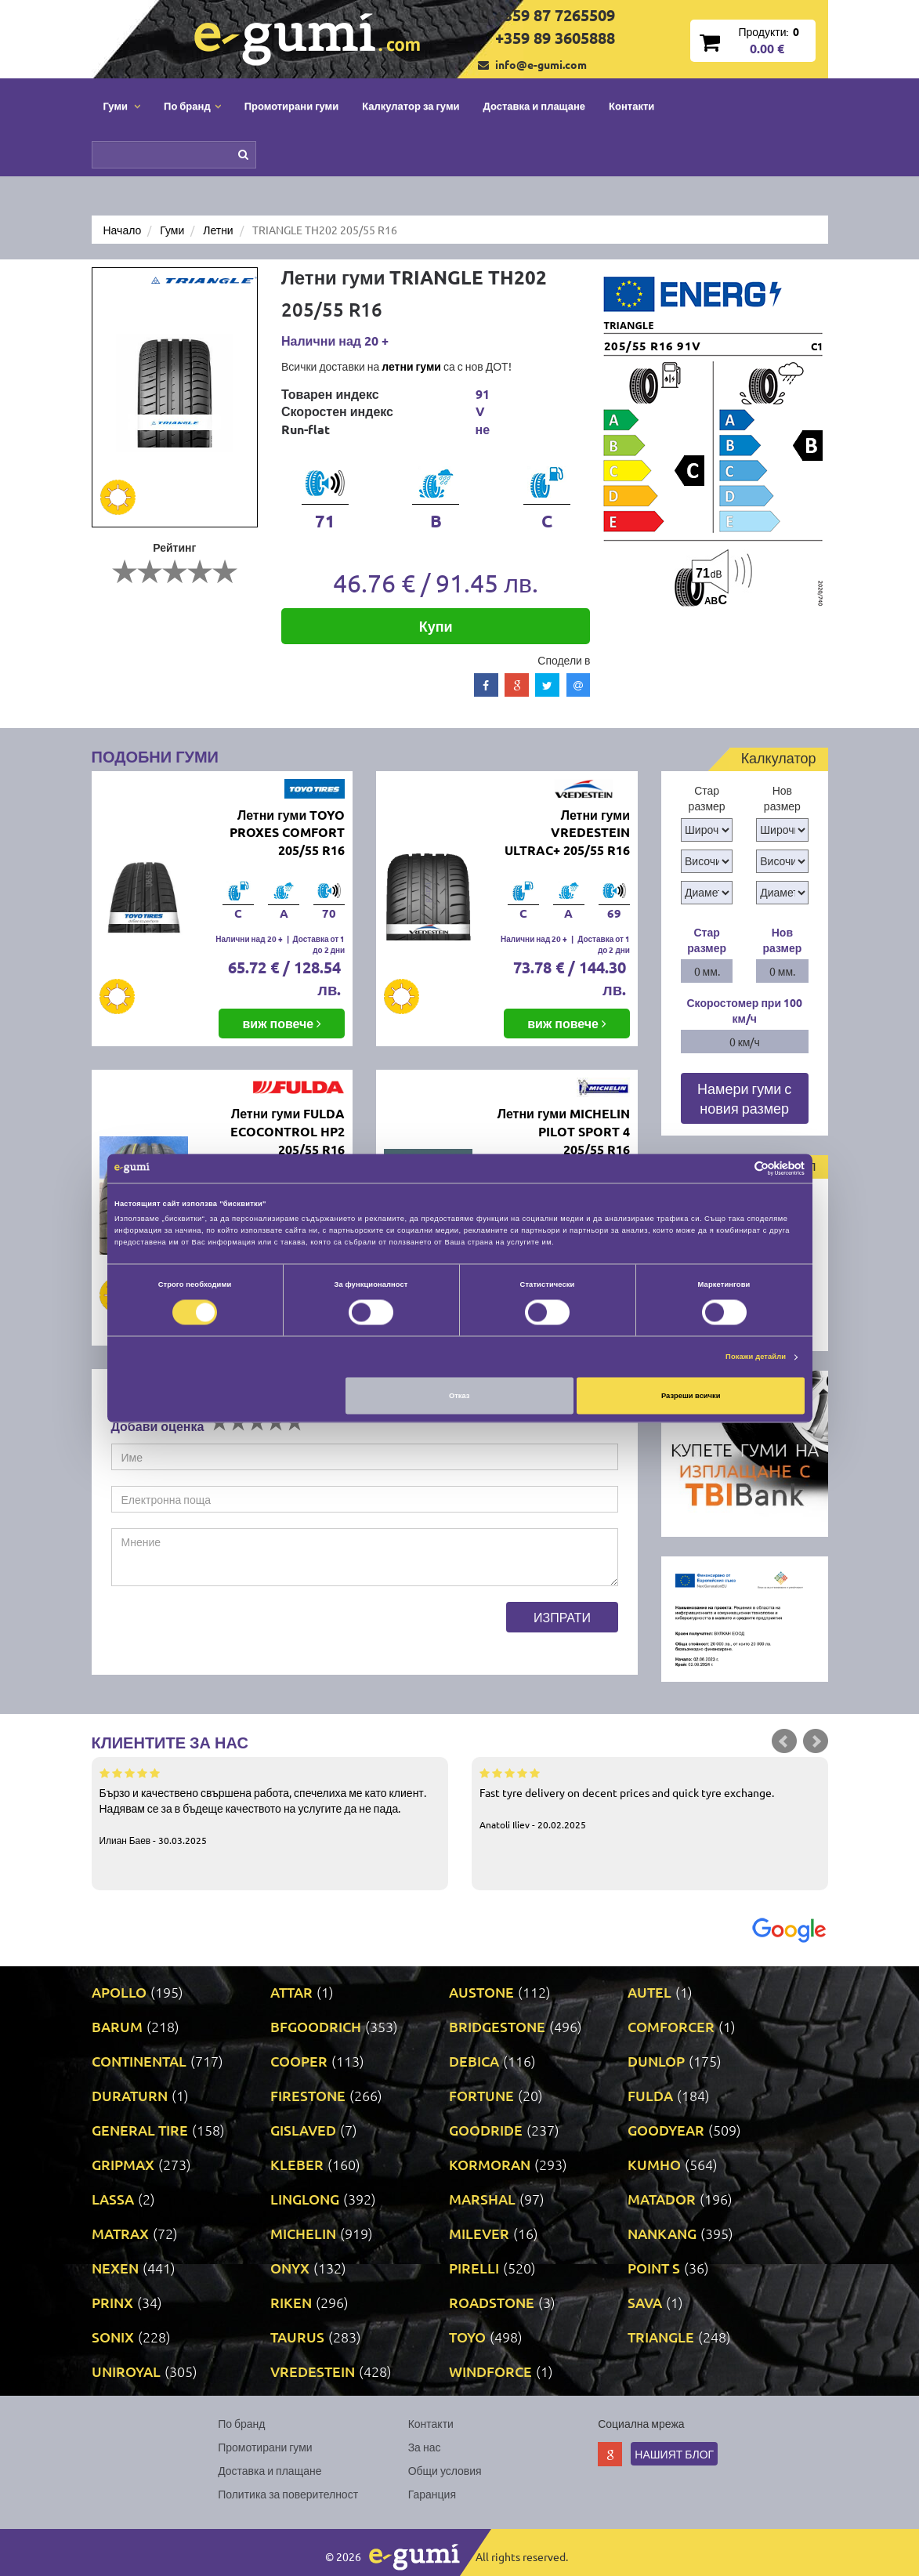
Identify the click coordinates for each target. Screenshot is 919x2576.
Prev (784, 1741)
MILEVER (479, 2233)
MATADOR (662, 2199)
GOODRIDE (486, 2130)
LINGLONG (304, 2199)
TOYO (467, 2337)
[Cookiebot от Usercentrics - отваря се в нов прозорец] (736, 1168)
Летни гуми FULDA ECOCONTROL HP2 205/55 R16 (287, 1131)
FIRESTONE (308, 2095)
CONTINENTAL (139, 2061)
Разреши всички (691, 1396)
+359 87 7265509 (555, 15)
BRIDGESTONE (497, 2026)
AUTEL (649, 1992)
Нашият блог (674, 2454)
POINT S (654, 2268)
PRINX (112, 2302)
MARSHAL (482, 2199)
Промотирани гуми (291, 105)
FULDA (650, 2095)
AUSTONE (481, 1992)
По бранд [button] (192, 105)
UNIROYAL (126, 2371)
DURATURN (130, 2095)
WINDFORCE (490, 2371)
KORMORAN (489, 2164)
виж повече (281, 1023)
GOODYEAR (666, 2130)
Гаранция (432, 2494)
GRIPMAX (123, 2164)
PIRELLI (474, 2268)
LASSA (113, 2199)
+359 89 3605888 (555, 37)
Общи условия (445, 2470)
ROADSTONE (491, 2302)
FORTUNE (481, 2095)
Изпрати (562, 1617)
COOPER (298, 2061)
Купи (436, 626)
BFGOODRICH (315, 2026)
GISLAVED (303, 2130)
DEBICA (474, 2061)
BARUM (117, 2026)
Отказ (459, 1396)
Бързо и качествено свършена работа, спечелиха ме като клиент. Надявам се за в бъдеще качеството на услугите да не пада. (269, 1805)
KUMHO (654, 2164)
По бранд (241, 2423)
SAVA (645, 2302)
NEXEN (115, 2268)
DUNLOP (656, 2061)
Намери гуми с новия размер (744, 1098)
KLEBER (297, 2164)
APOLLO (119, 1992)
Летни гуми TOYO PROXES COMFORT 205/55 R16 (287, 832)
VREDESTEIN (312, 2371)
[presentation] (230, 1632)
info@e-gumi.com (541, 64)
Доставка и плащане (534, 105)
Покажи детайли (755, 1357)
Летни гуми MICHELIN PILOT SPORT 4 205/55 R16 (563, 1131)
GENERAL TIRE (140, 2130)
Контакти (631, 105)
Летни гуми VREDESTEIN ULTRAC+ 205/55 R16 (567, 832)
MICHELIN (303, 2233)
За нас (424, 2447)
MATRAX (120, 2233)
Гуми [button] (122, 105)
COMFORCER (671, 2026)
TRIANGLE (661, 2337)
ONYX (289, 2268)
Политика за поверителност (288, 2494)
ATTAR (291, 1992)
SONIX (113, 2337)
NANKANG (662, 2233)
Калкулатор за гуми (410, 105)
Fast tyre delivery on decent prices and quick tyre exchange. (649, 1798)
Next (815, 1741)
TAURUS (297, 2337)
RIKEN (291, 2302)
